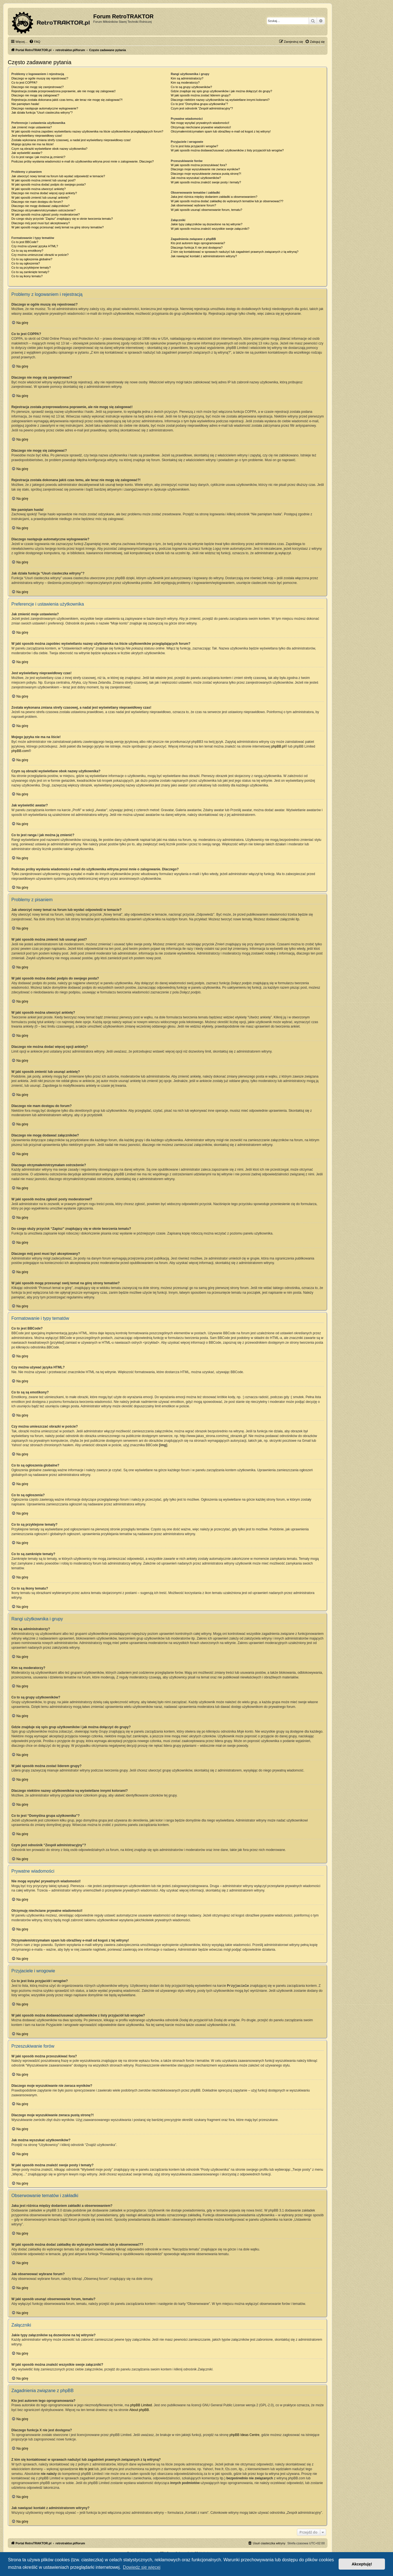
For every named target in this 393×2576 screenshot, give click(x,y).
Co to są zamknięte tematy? (30, 272)
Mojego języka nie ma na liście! (32, 144)
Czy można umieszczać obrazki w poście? (40, 254)
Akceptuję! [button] (362, 2564)
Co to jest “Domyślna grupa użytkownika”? (199, 104)
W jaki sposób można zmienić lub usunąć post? (43, 180)
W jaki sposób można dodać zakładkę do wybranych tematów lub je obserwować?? (227, 201)
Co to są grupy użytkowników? (191, 87)
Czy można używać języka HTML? (34, 246)
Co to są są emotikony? (27, 250)
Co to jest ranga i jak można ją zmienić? (38, 157)
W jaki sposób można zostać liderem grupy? (200, 95)
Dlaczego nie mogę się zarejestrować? (37, 87)
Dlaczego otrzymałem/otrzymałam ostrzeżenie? (43, 210)
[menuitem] (34, 41)
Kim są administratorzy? (187, 78)
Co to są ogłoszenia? (25, 263)
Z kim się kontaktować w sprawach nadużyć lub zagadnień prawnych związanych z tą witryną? (234, 251)
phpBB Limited (141, 2405)
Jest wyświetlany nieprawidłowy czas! (36, 135)
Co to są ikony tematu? (27, 276)
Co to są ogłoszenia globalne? (31, 259)
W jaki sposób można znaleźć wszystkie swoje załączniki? (210, 228)
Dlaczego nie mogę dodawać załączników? (40, 206)
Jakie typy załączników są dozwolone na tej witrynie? (206, 224)
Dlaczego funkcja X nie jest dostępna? (197, 247)
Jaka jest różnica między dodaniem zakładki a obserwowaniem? (214, 196)
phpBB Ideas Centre (245, 2435)
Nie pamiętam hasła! (25, 104)
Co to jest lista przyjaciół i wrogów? (194, 146)
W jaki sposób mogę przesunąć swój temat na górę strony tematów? (57, 227)
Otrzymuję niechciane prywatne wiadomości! (201, 127)
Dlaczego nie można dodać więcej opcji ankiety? (44, 193)
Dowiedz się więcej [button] (141, 2567)
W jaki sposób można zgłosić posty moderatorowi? (45, 214)
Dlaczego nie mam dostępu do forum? (37, 201)
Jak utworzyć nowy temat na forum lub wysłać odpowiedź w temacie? (58, 176)
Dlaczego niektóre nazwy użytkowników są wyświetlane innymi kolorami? (220, 99)
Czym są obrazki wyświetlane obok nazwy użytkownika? (49, 148)
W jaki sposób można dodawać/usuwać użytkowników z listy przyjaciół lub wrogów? (227, 150)
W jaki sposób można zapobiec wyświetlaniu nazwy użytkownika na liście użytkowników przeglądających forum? (87, 131)
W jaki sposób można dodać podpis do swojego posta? (48, 184)
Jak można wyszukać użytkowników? (196, 177)
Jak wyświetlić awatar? (26, 152)
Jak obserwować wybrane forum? (193, 205)
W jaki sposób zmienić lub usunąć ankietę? (40, 197)
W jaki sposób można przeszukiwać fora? (199, 165)
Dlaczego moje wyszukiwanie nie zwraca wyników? (205, 169)
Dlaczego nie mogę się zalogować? (35, 95)
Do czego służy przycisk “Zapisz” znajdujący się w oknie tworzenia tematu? (62, 218)
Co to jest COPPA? (24, 82)
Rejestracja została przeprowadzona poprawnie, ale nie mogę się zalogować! (63, 91)
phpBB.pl (278, 746)
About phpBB (139, 2410)
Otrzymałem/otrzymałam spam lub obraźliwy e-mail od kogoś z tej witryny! (221, 131)
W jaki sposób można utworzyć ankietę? (38, 189)
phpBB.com (20, 751)
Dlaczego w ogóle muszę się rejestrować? (39, 78)
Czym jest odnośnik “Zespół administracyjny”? (202, 108)
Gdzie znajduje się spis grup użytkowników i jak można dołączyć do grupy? (221, 91)
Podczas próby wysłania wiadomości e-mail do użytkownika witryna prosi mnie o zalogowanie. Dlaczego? (82, 161)
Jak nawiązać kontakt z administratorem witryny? (204, 256)
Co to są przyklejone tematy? (31, 267)
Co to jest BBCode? (24, 242)
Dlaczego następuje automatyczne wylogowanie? (44, 108)
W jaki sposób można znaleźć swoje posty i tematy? (206, 182)
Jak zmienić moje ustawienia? (31, 127)
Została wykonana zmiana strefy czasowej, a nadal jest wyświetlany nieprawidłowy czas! (71, 140)
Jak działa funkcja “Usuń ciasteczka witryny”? (42, 112)
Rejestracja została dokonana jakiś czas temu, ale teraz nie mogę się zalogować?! (67, 99)
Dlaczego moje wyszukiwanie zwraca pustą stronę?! (206, 173)
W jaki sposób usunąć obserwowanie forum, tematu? (206, 209)
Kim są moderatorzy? (185, 82)
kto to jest (86, 2469)
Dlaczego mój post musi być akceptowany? (40, 223)
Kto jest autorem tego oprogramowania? (198, 243)
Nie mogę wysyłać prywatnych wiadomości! (200, 122)
